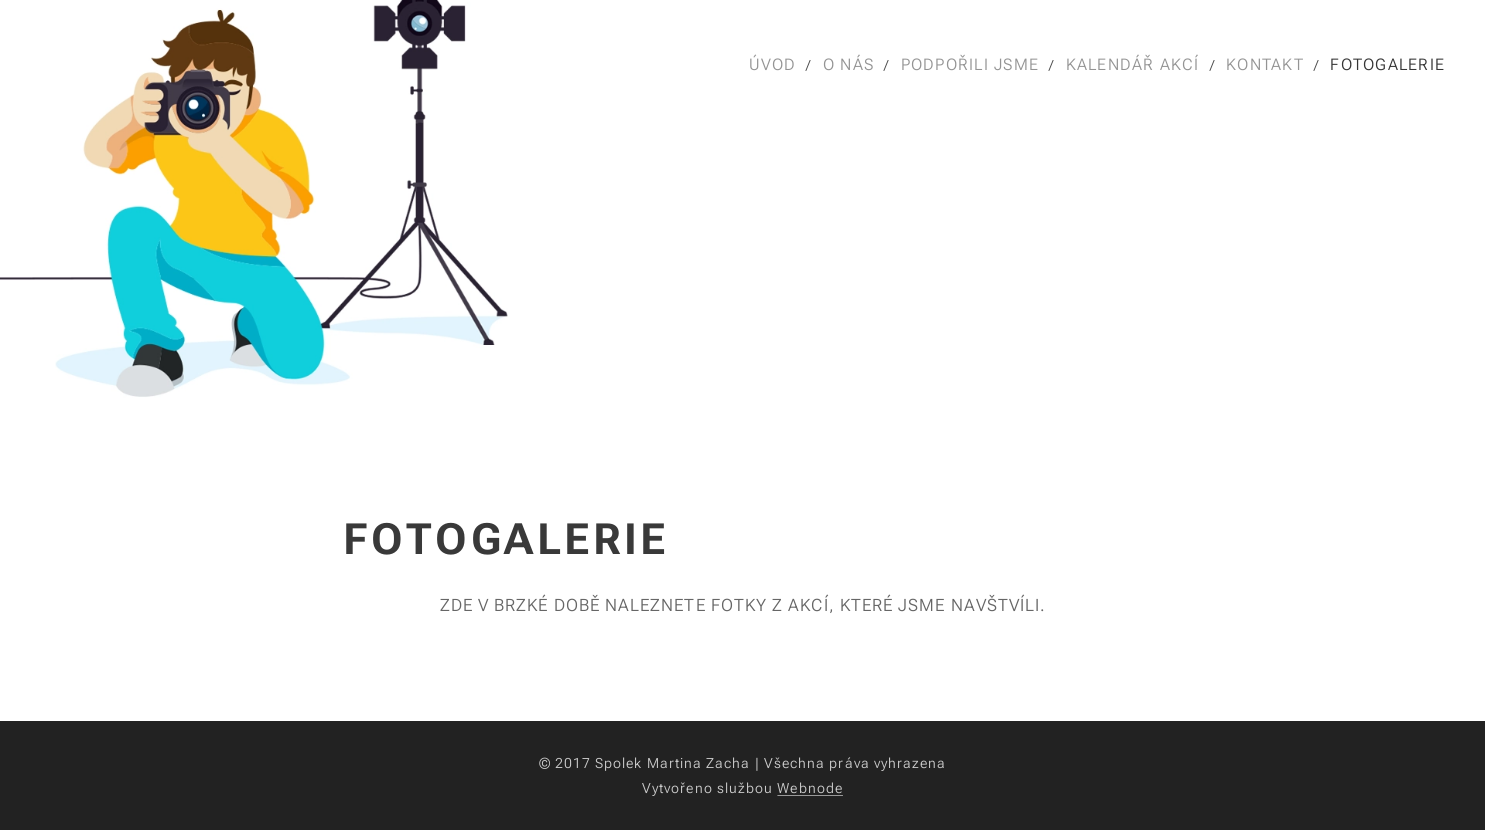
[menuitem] (773, 65)
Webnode (810, 788)
